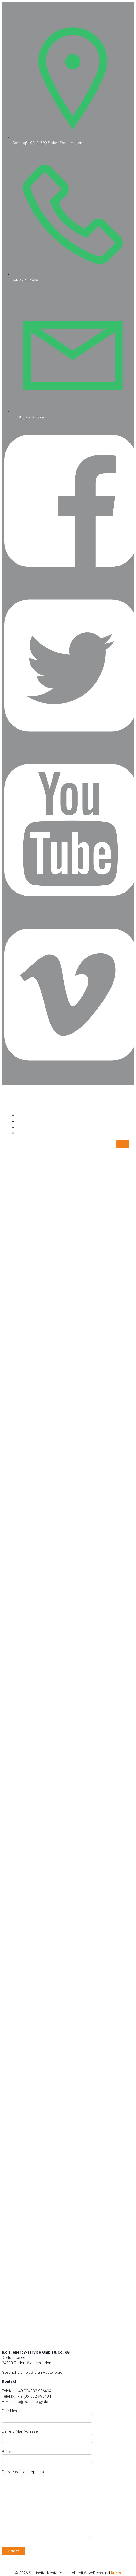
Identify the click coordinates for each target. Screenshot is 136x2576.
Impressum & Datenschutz (106, 1133)
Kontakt (122, 1127)
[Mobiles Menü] (122, 1144)
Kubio (116, 2573)
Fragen (123, 1121)
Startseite (121, 1115)
